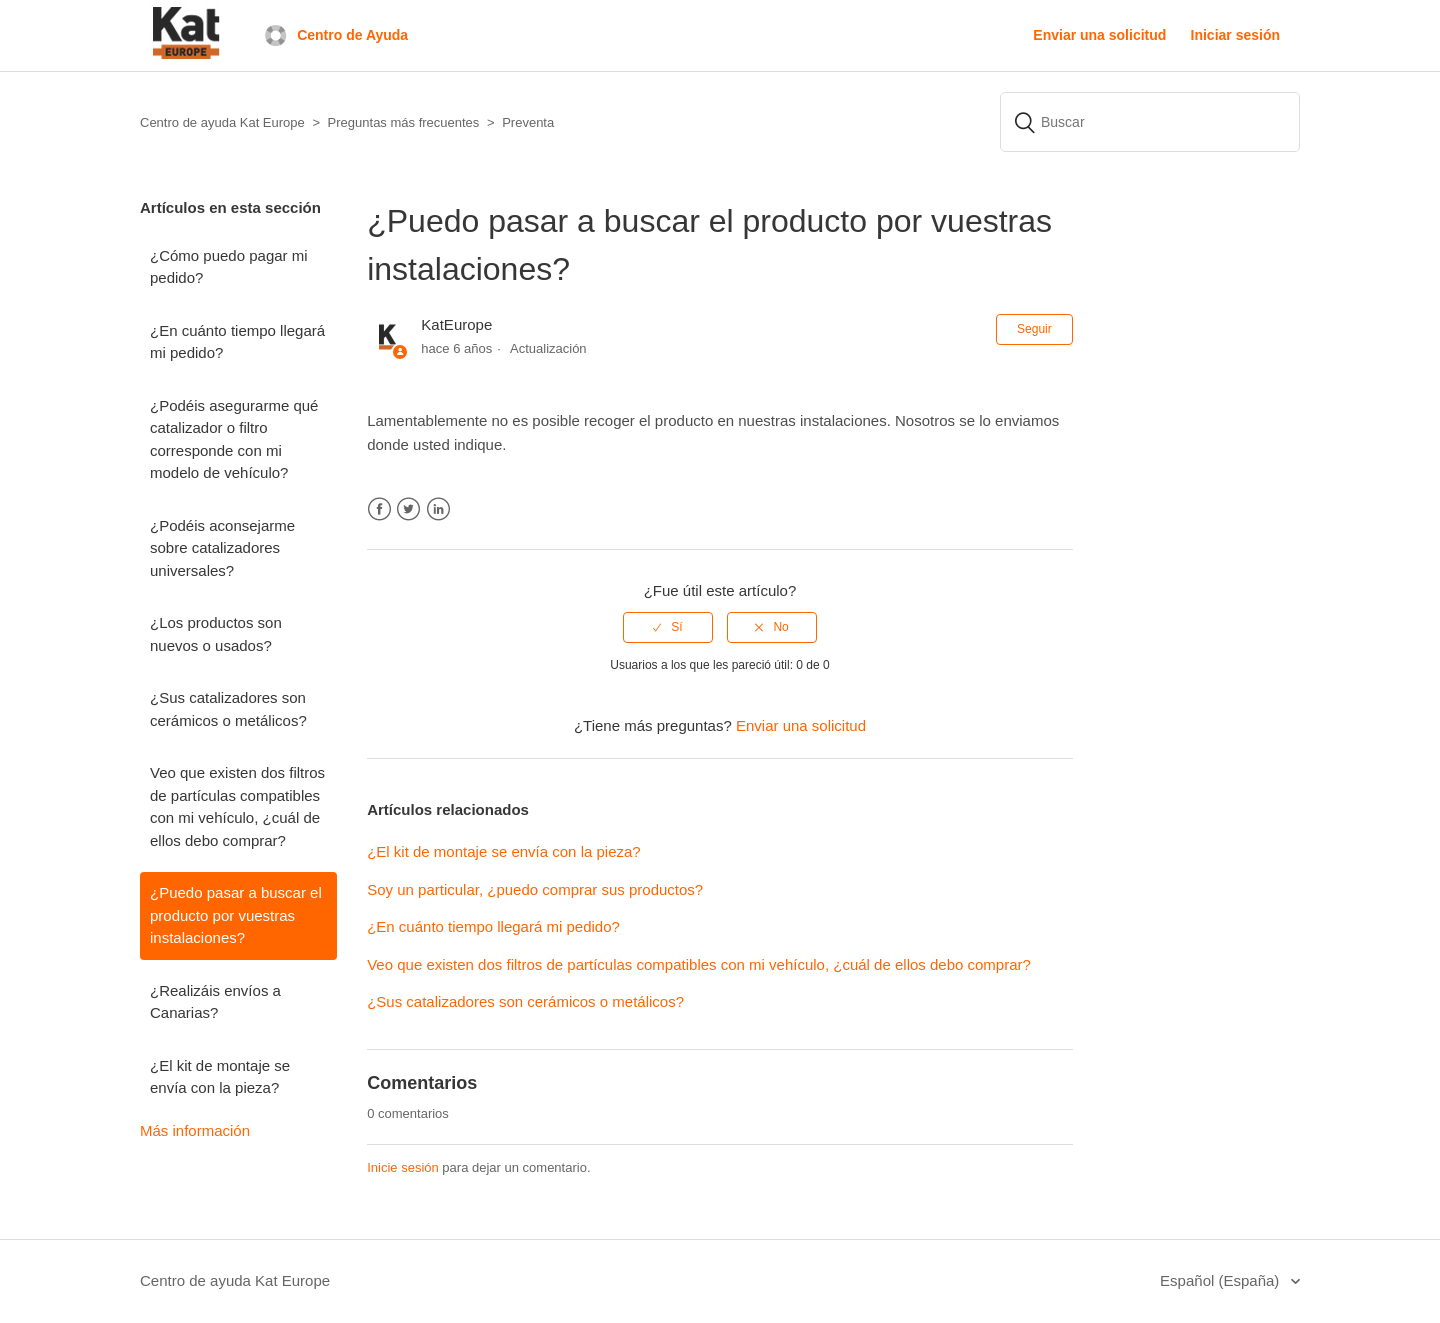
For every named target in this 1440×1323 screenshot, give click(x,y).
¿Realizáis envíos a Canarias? (215, 1002)
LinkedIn (438, 509)
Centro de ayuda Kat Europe (235, 1280)
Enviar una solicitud (1099, 35)
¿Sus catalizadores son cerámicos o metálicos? (228, 709)
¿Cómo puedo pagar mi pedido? (229, 267)
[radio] (668, 627)
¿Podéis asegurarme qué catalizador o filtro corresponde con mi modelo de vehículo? (234, 439)
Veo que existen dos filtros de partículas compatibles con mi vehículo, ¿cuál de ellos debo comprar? (237, 806)
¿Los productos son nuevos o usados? (216, 634)
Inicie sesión (403, 1167)
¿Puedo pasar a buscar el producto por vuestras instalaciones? (236, 915)
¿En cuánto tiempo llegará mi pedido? (237, 342)
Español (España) (1221, 1280)
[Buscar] (1150, 122)
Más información (195, 1130)
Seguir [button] (1034, 329)
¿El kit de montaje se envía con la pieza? (220, 1077)
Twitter (408, 509)
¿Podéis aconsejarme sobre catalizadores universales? (222, 548)
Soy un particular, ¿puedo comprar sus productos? (537, 889)
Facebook (379, 509)
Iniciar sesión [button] (1235, 35)
